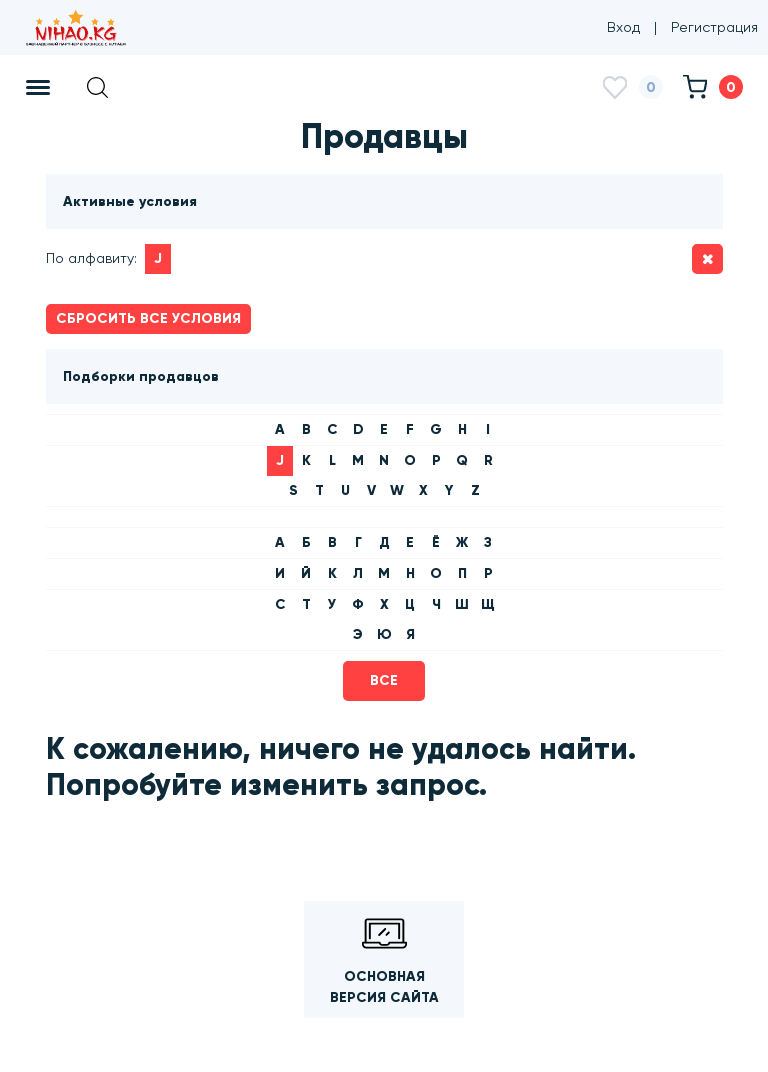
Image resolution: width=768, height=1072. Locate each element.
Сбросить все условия (148, 318)
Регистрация (714, 27)
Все (384, 680)
